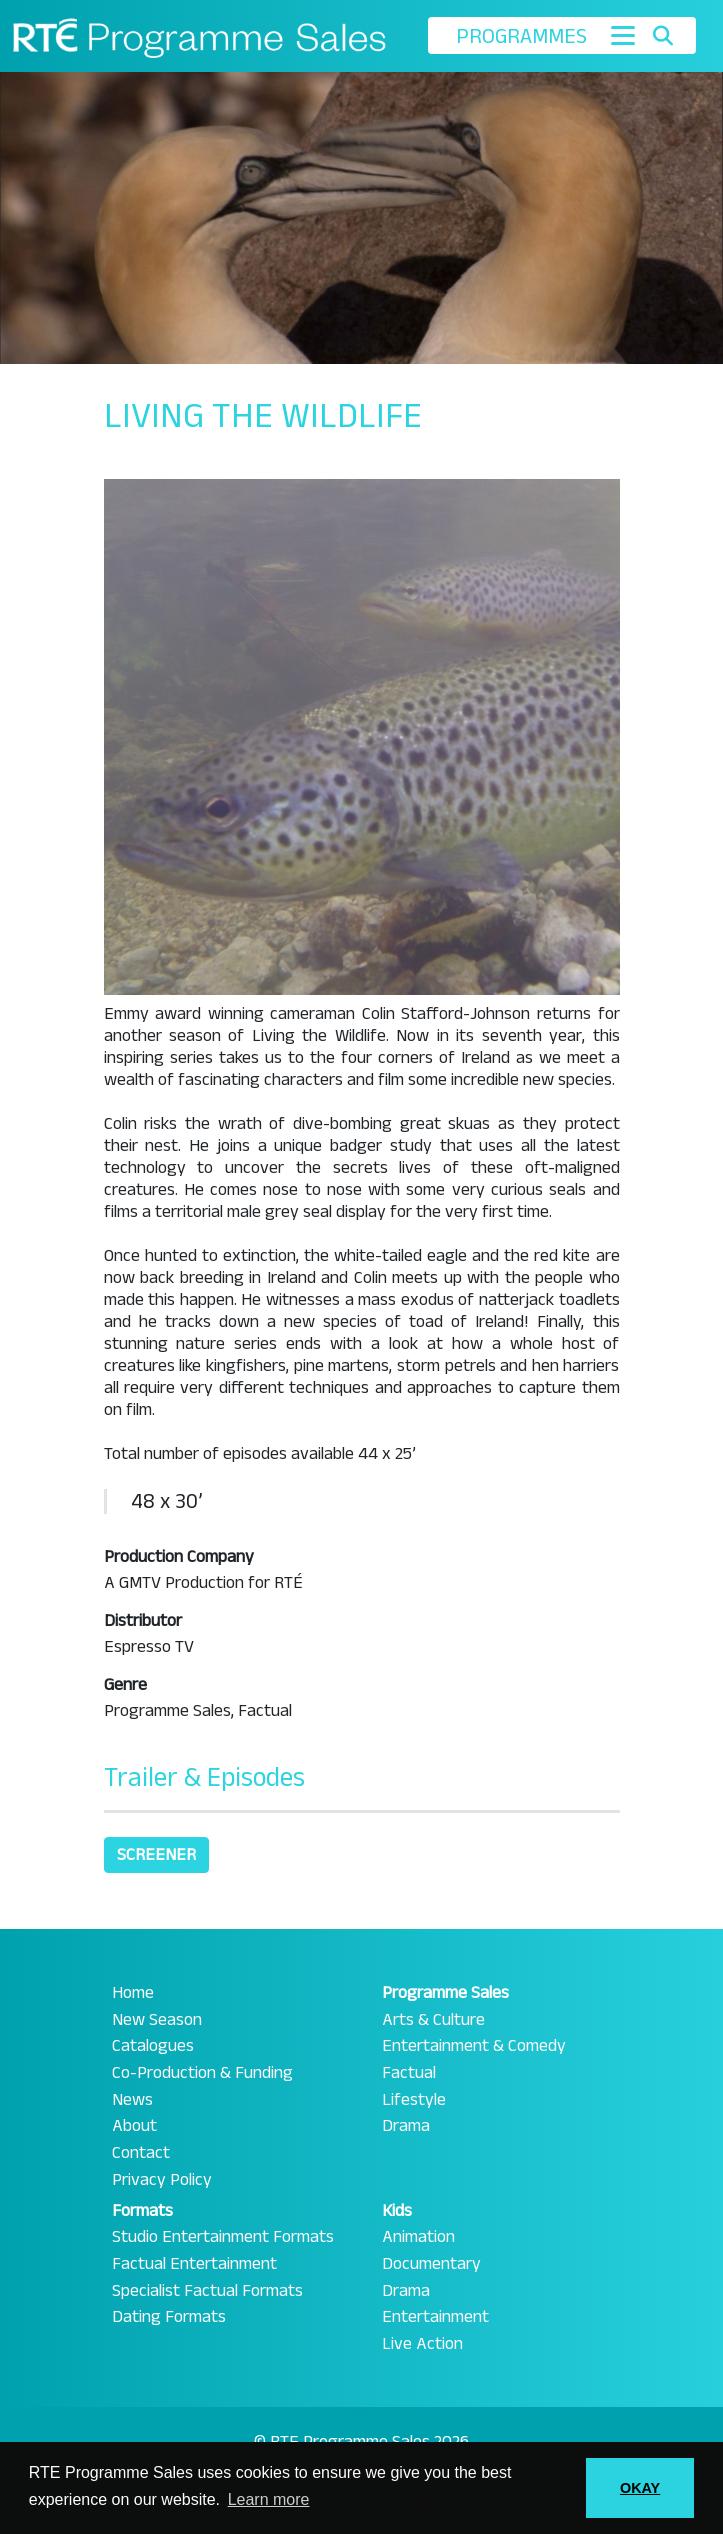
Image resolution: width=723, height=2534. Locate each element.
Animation (418, 2237)
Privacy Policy (162, 2180)
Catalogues (153, 2046)
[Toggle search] (663, 36)
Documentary (431, 2264)
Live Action (422, 2344)
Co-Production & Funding (202, 2073)
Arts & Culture (433, 2020)
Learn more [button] (269, 2499)
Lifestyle (414, 2100)
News (132, 2100)
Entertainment (435, 2317)
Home (133, 1993)
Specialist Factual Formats (207, 2291)
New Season (157, 2020)
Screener (156, 1854)
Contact (141, 2153)
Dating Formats (169, 2317)
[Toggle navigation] (623, 35)
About (134, 2126)
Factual (409, 2073)
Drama (406, 2126)
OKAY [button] (640, 2488)
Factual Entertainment (194, 2264)
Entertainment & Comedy (474, 2046)
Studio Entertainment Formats (223, 2237)
